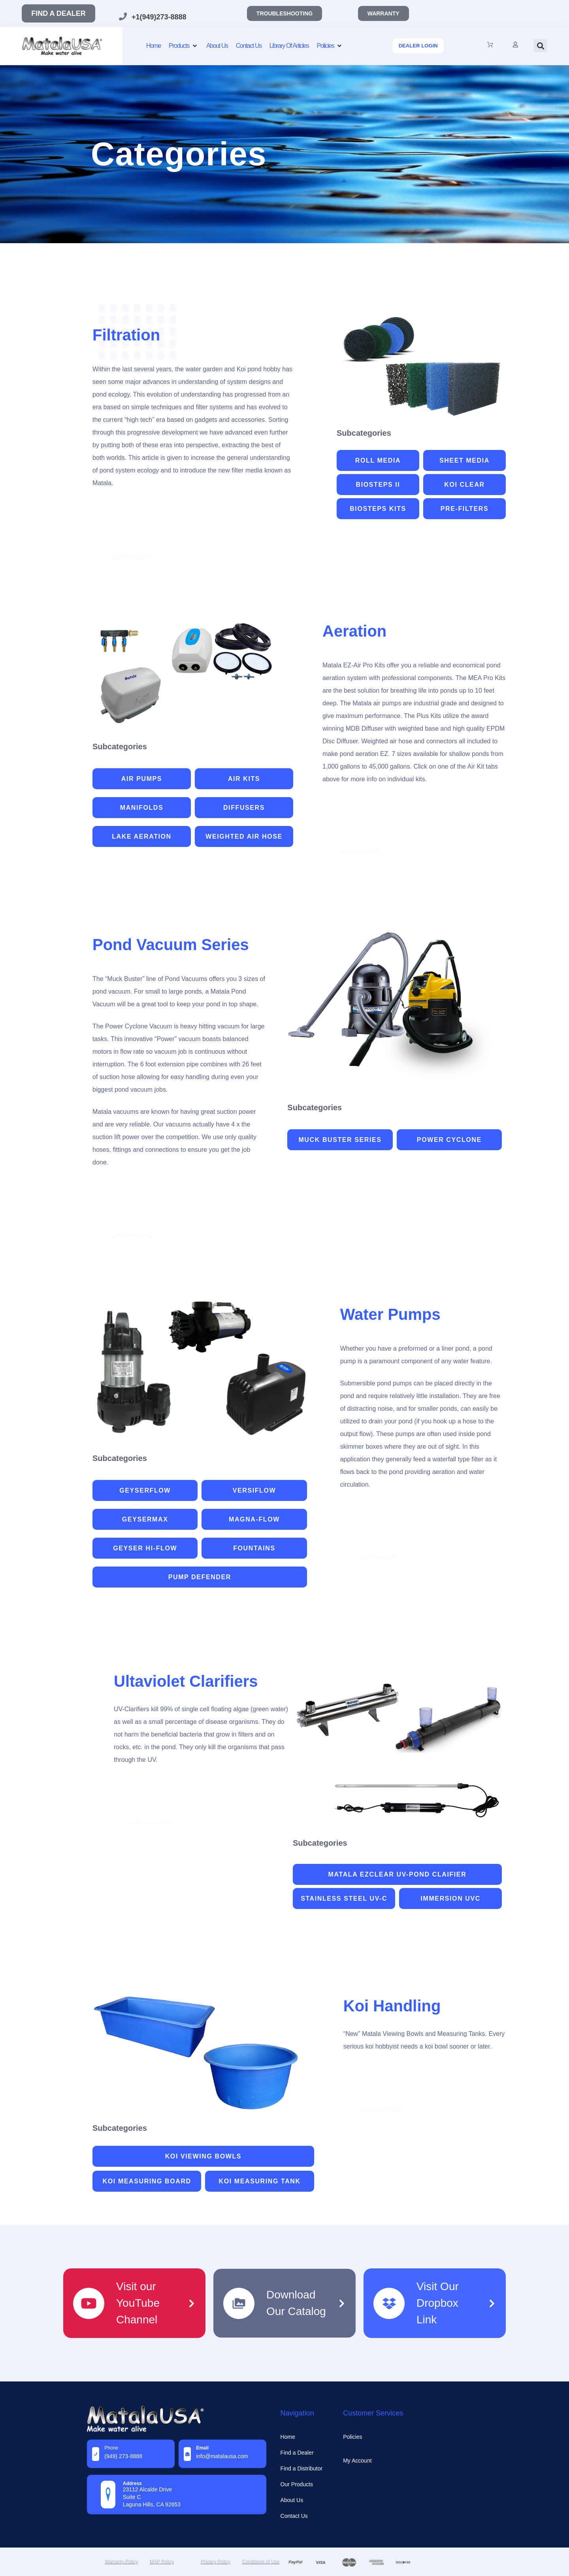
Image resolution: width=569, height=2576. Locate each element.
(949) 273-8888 (123, 2456)
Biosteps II (378, 484)
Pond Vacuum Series (170, 944)
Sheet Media (464, 460)
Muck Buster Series (339, 1139)
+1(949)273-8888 (159, 17)
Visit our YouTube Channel (138, 2303)
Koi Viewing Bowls (203, 2156)
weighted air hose (244, 836)
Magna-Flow (254, 1519)
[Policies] (330, 46)
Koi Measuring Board (147, 2181)
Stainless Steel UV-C (344, 1898)
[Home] (153, 46)
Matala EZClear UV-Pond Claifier (397, 1874)
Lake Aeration (141, 836)
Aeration (354, 631)
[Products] (183, 46)
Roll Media (378, 460)
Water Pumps (390, 1314)
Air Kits (244, 778)
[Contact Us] (249, 46)
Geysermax (145, 1519)
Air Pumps (141, 778)
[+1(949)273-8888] (123, 17)
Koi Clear (464, 484)
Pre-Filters (464, 508)
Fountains (254, 1548)
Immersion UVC (450, 1898)
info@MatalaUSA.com (222, 2456)
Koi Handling (392, 2006)
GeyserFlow (145, 1490)
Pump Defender (199, 1577)
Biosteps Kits (378, 508)
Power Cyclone (449, 1139)
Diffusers (244, 807)
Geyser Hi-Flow (145, 1548)
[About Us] (217, 46)
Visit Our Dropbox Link (437, 2303)
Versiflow (254, 1490)
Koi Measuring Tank (260, 2181)
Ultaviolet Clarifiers (186, 1681)
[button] (540, 45)
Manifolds (142, 807)
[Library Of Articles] (289, 46)
